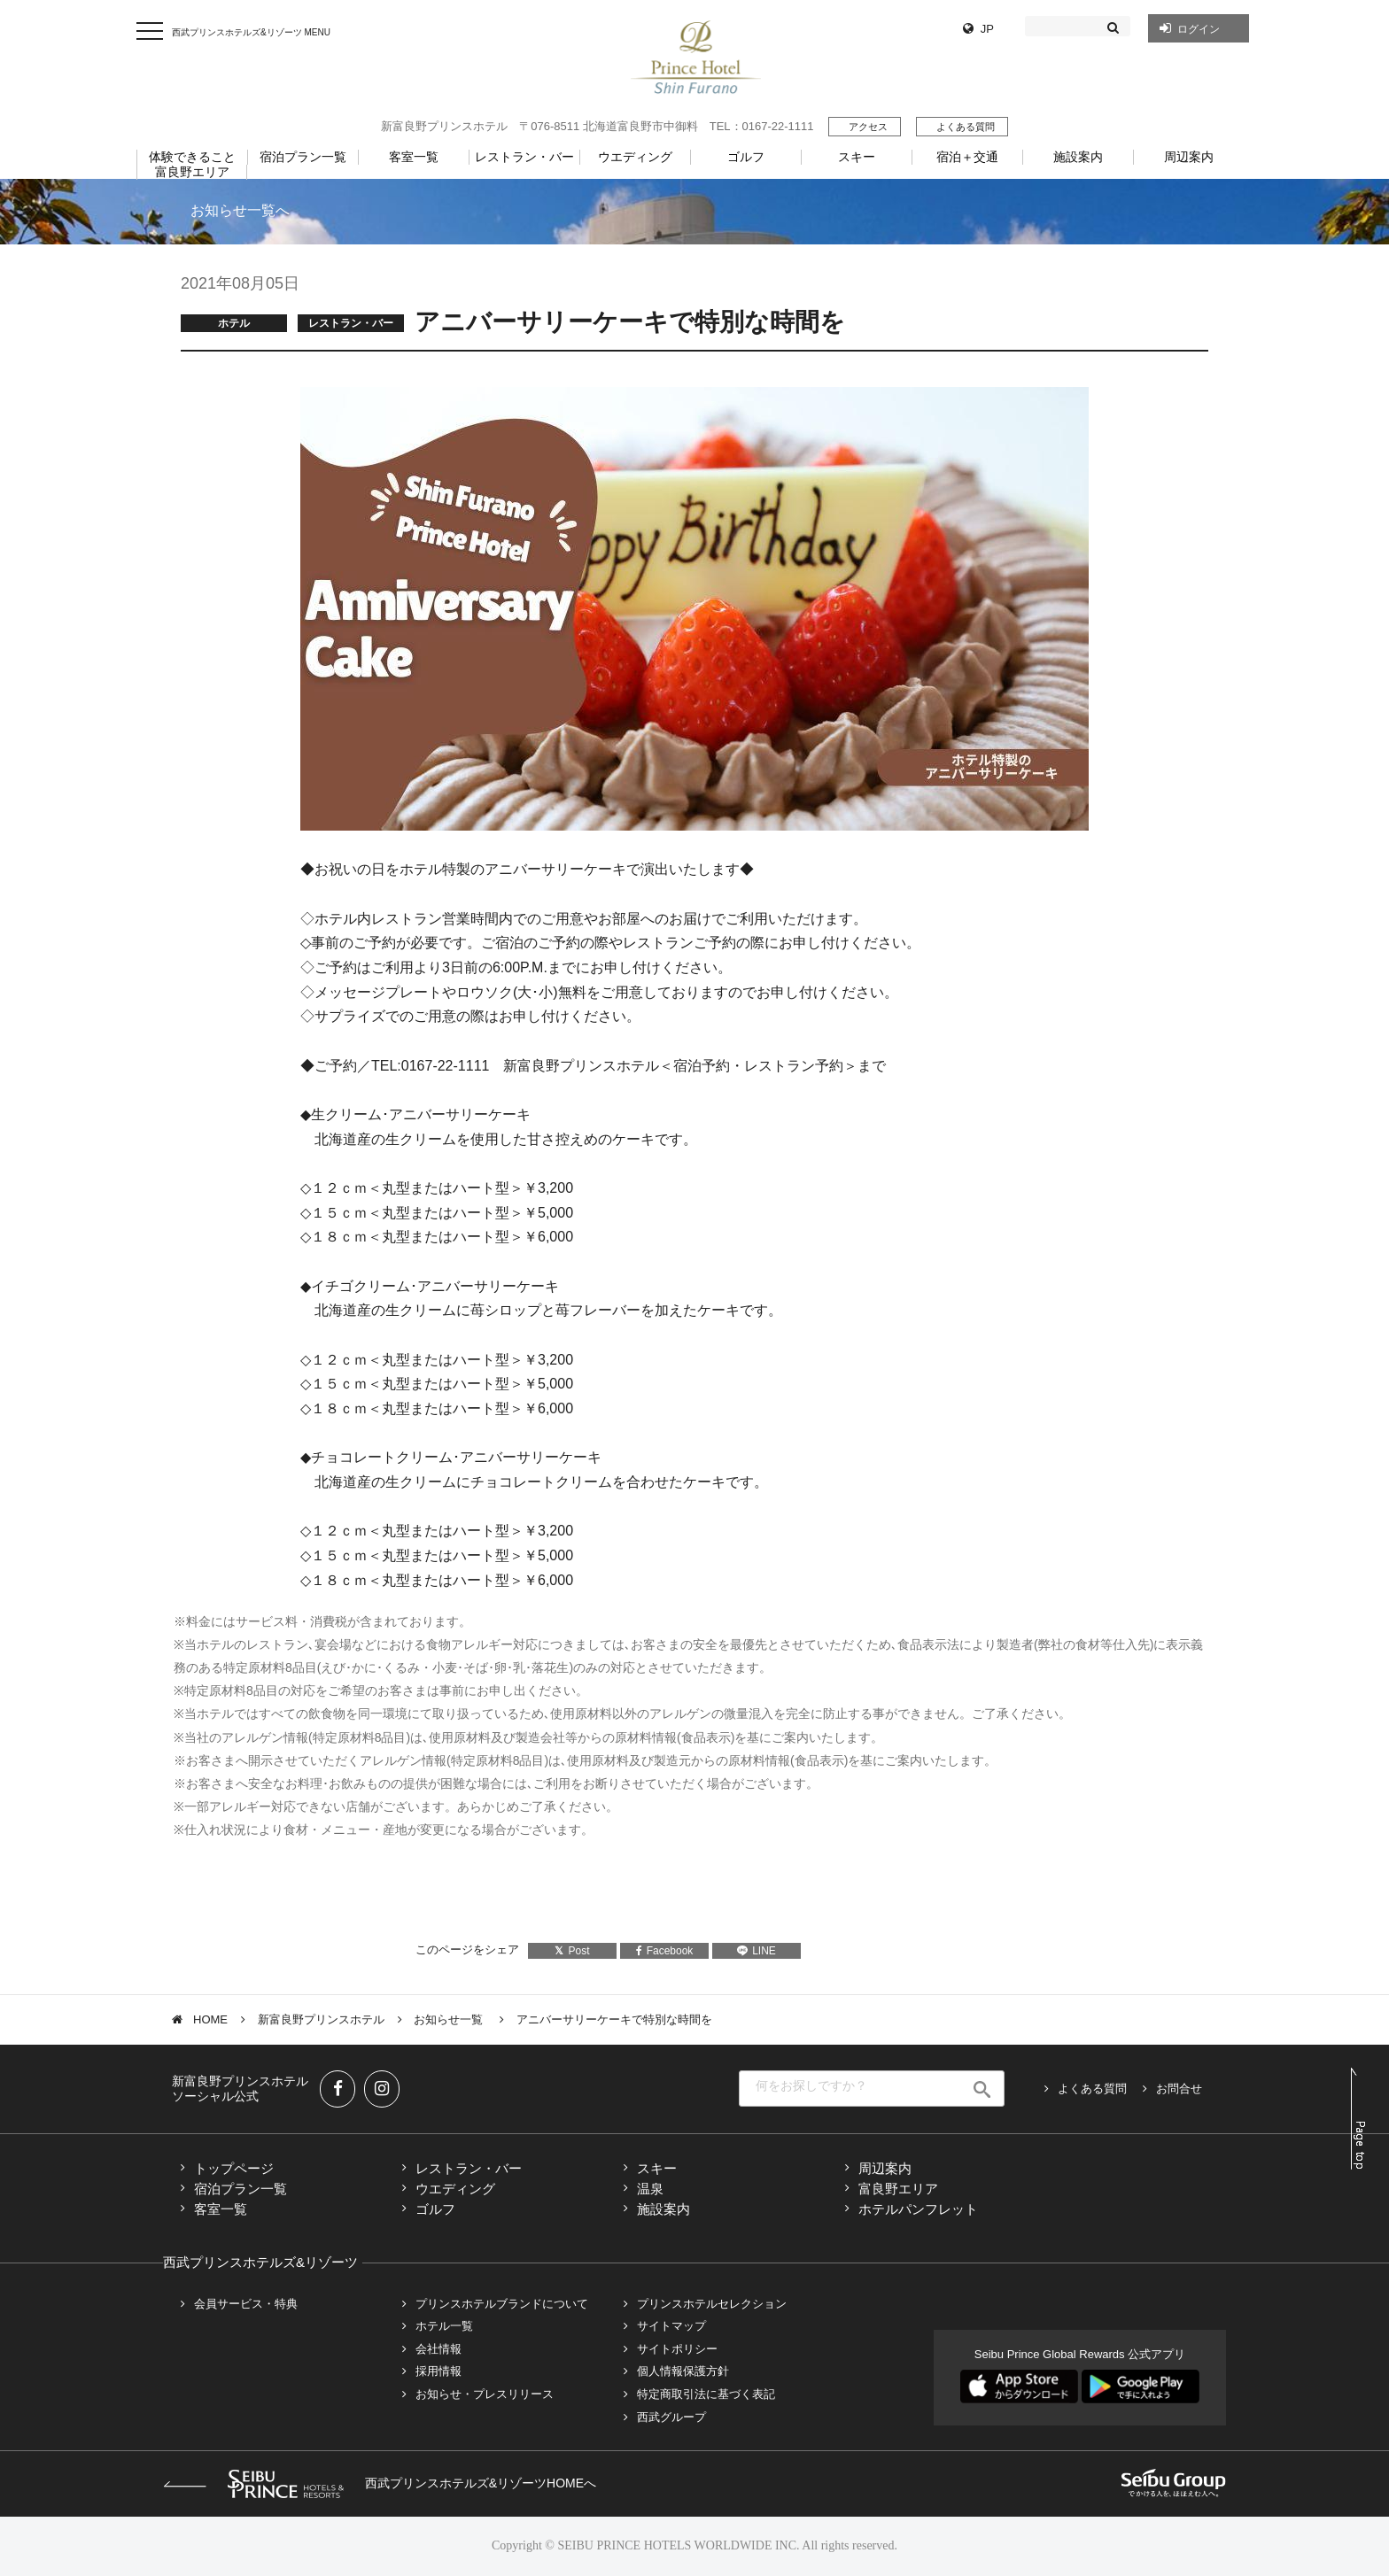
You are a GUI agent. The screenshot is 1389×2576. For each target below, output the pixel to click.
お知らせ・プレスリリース (484, 2394)
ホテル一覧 (444, 2325)
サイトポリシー (677, 2349)
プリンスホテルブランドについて (501, 2303)
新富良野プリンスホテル (321, 2019)
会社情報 (438, 2349)
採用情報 (438, 2371)
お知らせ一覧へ (240, 210)
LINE (756, 1951)
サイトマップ (671, 2325)
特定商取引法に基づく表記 (706, 2394)
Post (572, 1951)
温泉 (650, 2188)
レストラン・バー (468, 2168)
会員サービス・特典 (246, 2303)
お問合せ (1179, 2088)
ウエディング (455, 2188)
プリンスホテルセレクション (712, 2303)
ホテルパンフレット (918, 2208)
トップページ (234, 2168)
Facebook (665, 1951)
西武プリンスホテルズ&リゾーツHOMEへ (379, 2483)
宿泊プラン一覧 (240, 2188)
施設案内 (663, 2208)
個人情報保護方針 (683, 2371)
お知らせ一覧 (450, 2019)
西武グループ (671, 2417)
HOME (210, 2019)
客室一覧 (220, 2208)
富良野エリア (898, 2188)
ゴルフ (435, 2208)
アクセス (868, 126)
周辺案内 (885, 2168)
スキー (657, 2168)
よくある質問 (965, 126)
